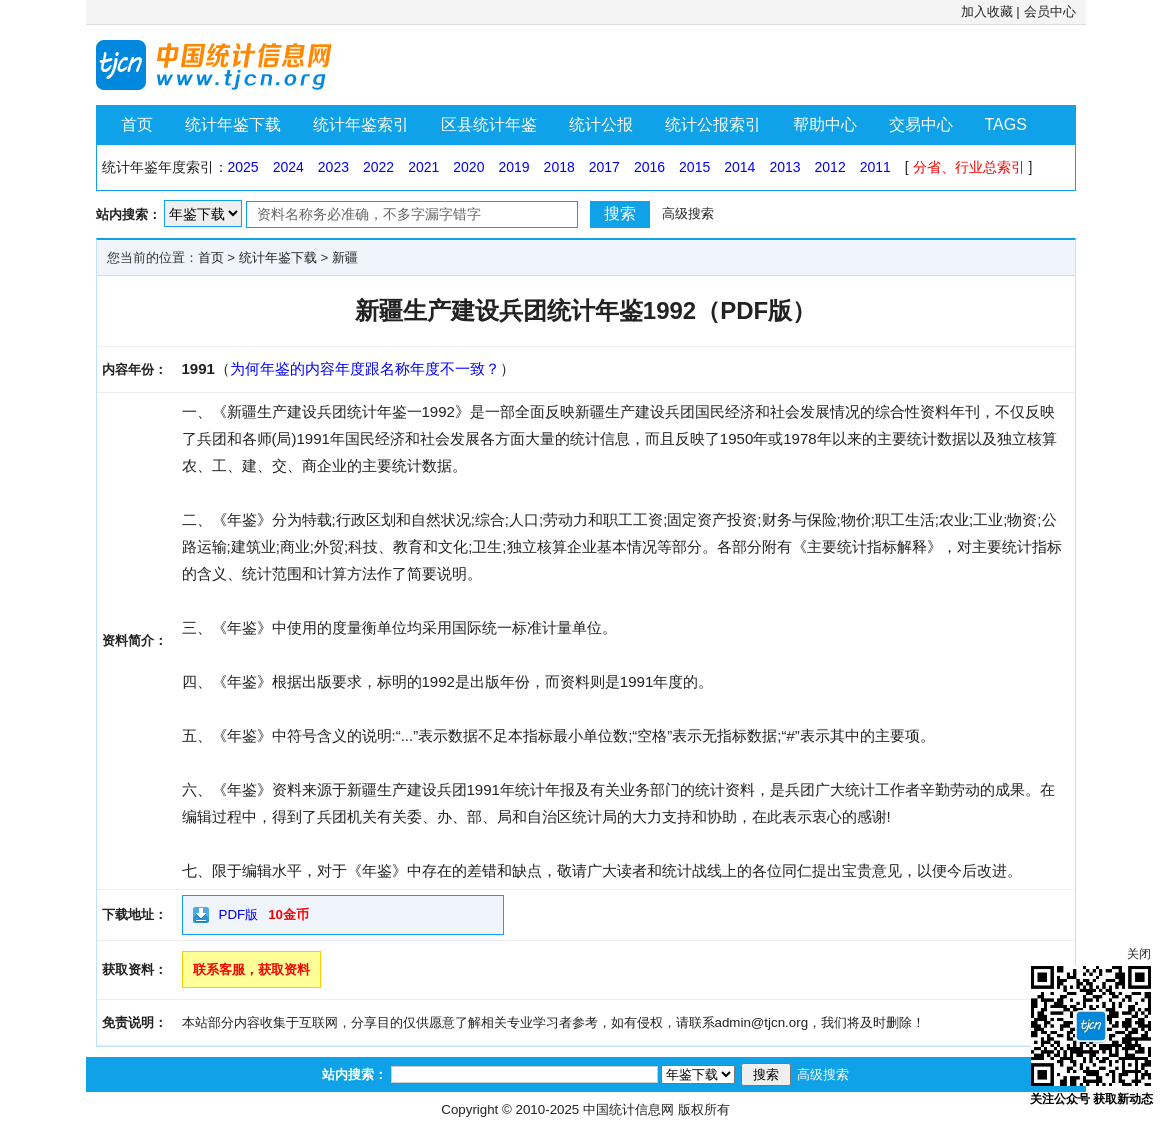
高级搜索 (688, 213)
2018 (559, 167)
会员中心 (1050, 11)
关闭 (1139, 954)
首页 (137, 124)
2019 (513, 167)
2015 (694, 167)
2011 (875, 167)
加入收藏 (987, 11)
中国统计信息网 (628, 1109)
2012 (830, 167)
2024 (288, 167)
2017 (604, 167)
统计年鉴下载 (233, 124)
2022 (378, 167)
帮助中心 (825, 124)
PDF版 (239, 914)
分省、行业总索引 (969, 167)
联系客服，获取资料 (251, 969)
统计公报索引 (713, 124)
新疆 (345, 257)
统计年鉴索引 (361, 124)
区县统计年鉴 (489, 124)
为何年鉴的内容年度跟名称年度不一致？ (365, 368)
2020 (468, 167)
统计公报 (601, 124)
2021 (423, 167)
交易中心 (921, 124)
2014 (739, 167)
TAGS (1006, 124)
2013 (784, 167)
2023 (333, 167)
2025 (243, 167)
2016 (649, 167)
